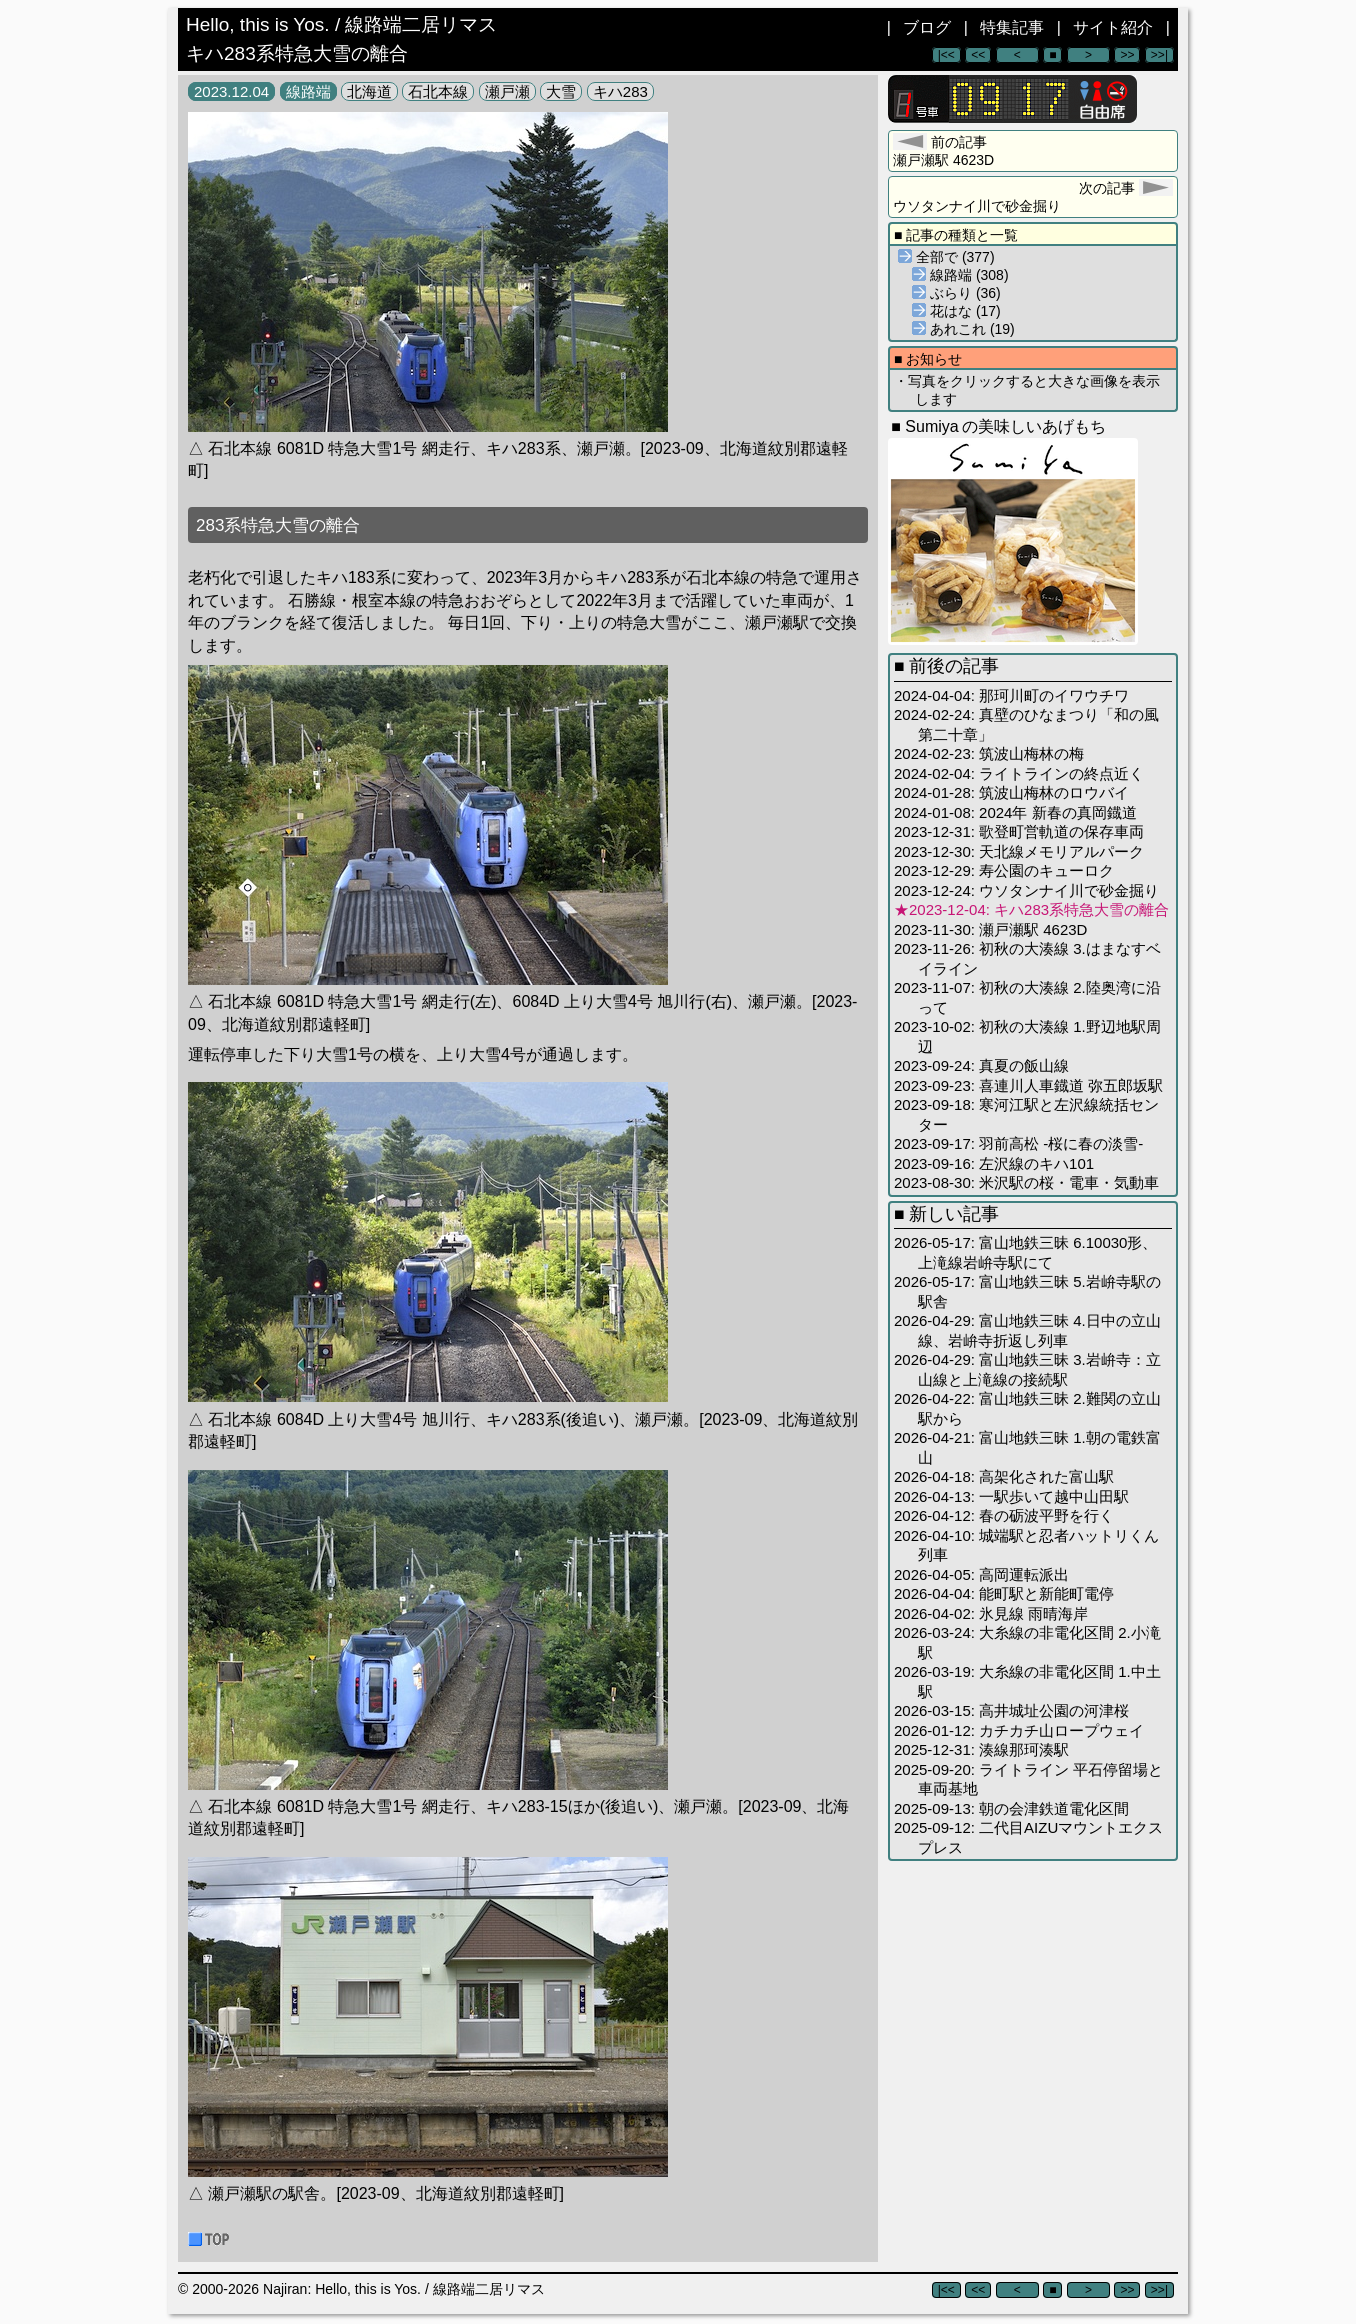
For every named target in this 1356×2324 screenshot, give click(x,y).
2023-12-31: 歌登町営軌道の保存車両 (1019, 831)
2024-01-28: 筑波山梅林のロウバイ (1011, 792)
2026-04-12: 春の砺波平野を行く (1004, 1515)
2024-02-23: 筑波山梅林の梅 (989, 753)
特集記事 (1012, 27)
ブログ (927, 27)
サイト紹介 (1113, 27)
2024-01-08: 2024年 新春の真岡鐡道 (1015, 812)
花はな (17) (956, 311)
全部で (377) (946, 257)
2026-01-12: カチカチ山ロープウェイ (1019, 1730)
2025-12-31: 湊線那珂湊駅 (981, 1749)
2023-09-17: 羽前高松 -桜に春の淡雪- (1018, 1143)
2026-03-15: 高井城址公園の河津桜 (1011, 1710)
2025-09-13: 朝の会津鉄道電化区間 (1011, 1808)
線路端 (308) (960, 275)
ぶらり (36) (956, 293)
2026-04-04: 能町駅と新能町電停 (1004, 1593)
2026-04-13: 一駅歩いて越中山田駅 (1011, 1496)
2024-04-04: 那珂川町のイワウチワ (1011, 695)
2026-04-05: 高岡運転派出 (981, 1574)
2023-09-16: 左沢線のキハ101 (994, 1163)
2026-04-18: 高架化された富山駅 (1004, 1476)
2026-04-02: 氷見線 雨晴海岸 (991, 1613)
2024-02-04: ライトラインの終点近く (1019, 773)
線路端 (308, 91)
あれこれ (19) (963, 329)
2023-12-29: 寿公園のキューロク (1004, 870)
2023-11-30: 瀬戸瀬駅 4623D (990, 929)
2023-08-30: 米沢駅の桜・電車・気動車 (1026, 1182)
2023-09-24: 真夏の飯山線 (981, 1065)
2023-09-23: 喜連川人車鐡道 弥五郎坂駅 (1028, 1085)
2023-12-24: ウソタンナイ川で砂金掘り (1026, 890)
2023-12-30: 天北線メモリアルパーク (1019, 851)
